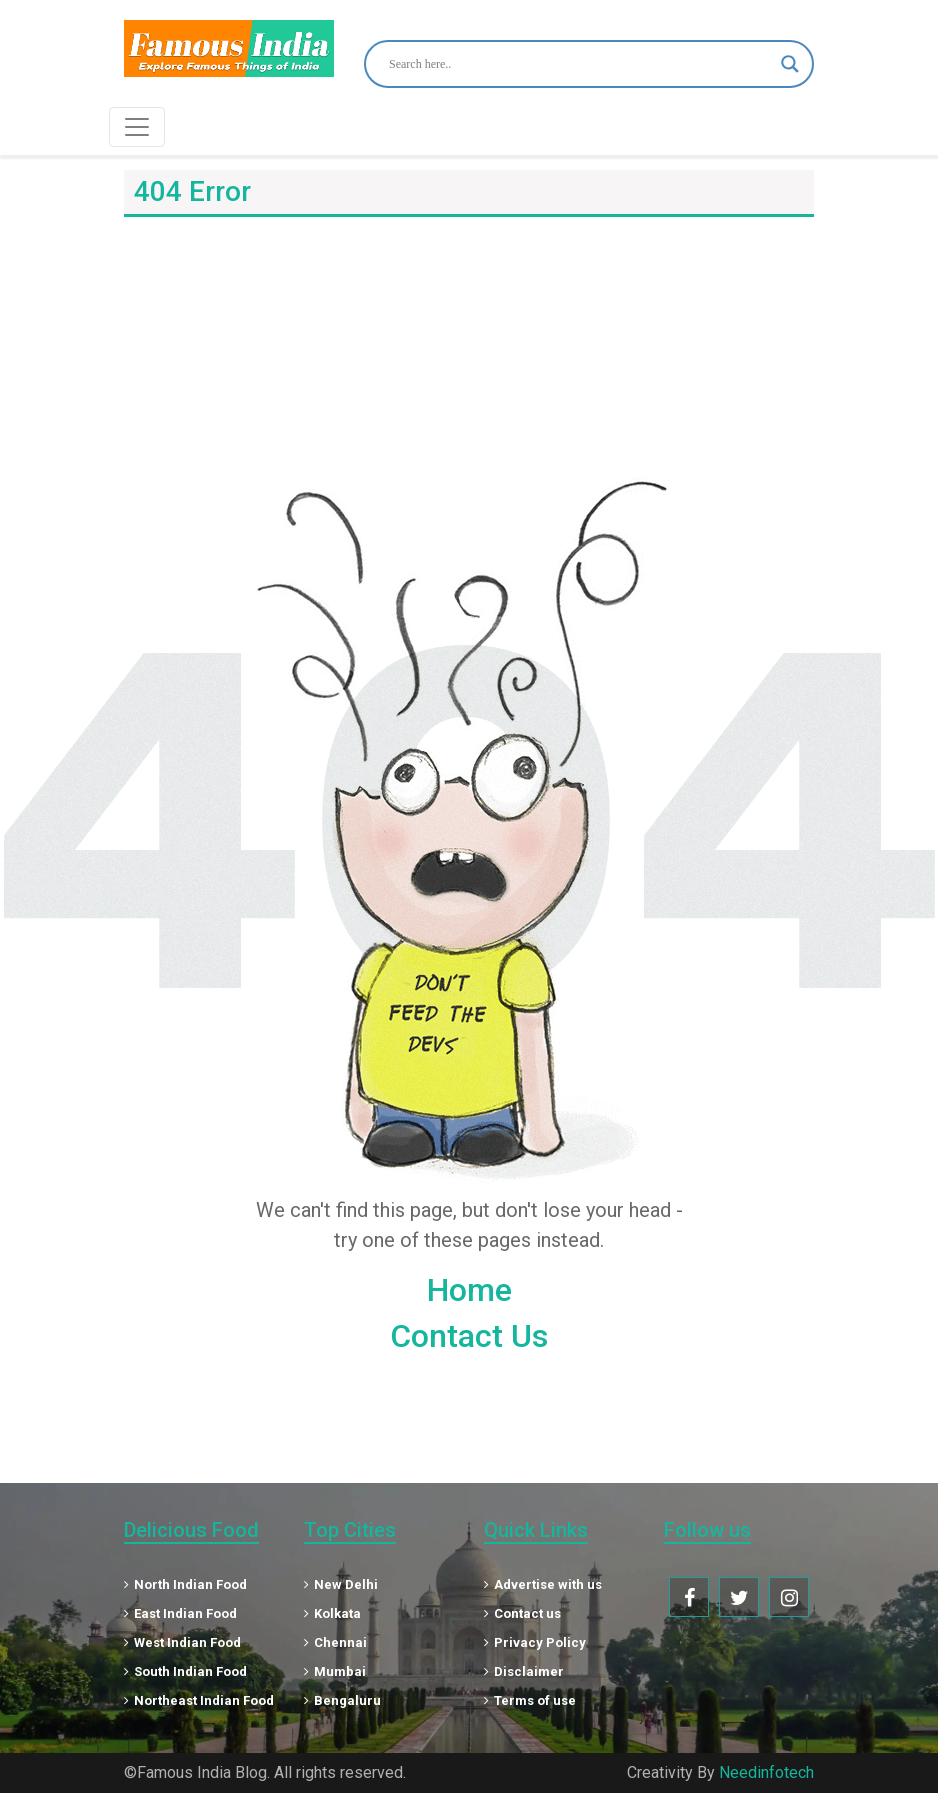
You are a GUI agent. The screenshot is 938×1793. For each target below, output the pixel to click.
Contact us (522, 1613)
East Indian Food (180, 1613)
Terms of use (530, 1700)
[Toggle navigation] (137, 127)
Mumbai (335, 1671)
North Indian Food (185, 1584)
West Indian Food (182, 1642)
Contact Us (469, 1336)
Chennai (335, 1642)
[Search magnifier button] (790, 64)
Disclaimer (524, 1671)
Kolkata (332, 1613)
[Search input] (580, 64)
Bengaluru (342, 1700)
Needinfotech (766, 1772)
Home (469, 1290)
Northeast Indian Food (199, 1700)
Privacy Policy (535, 1642)
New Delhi (341, 1584)
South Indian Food (185, 1671)
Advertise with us (543, 1584)
